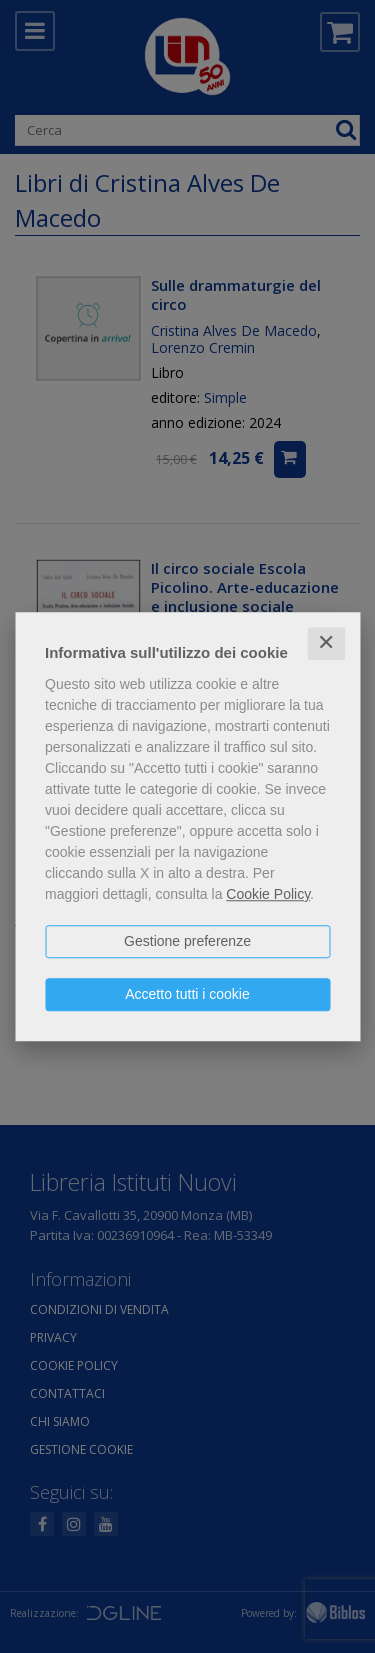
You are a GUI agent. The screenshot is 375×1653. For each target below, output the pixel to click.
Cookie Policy (268, 894)
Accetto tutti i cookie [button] (187, 994)
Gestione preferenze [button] (187, 941)
